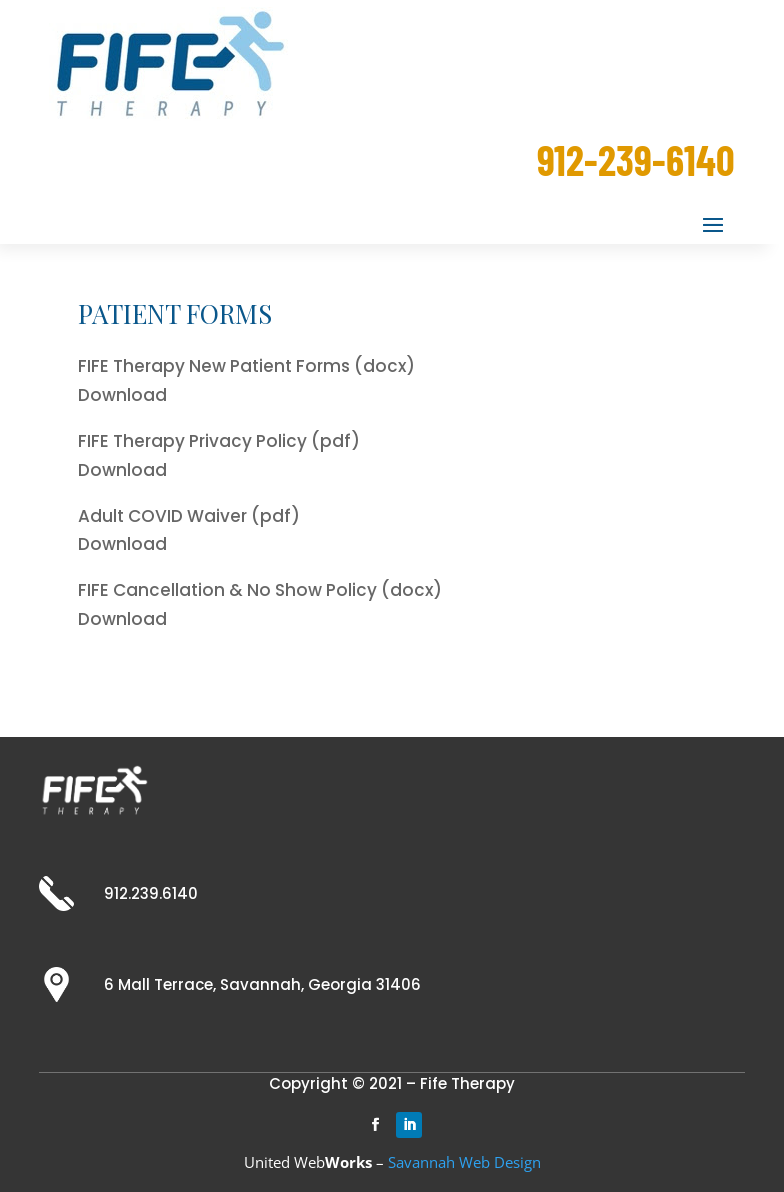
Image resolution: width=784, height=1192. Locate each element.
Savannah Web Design (464, 1162)
